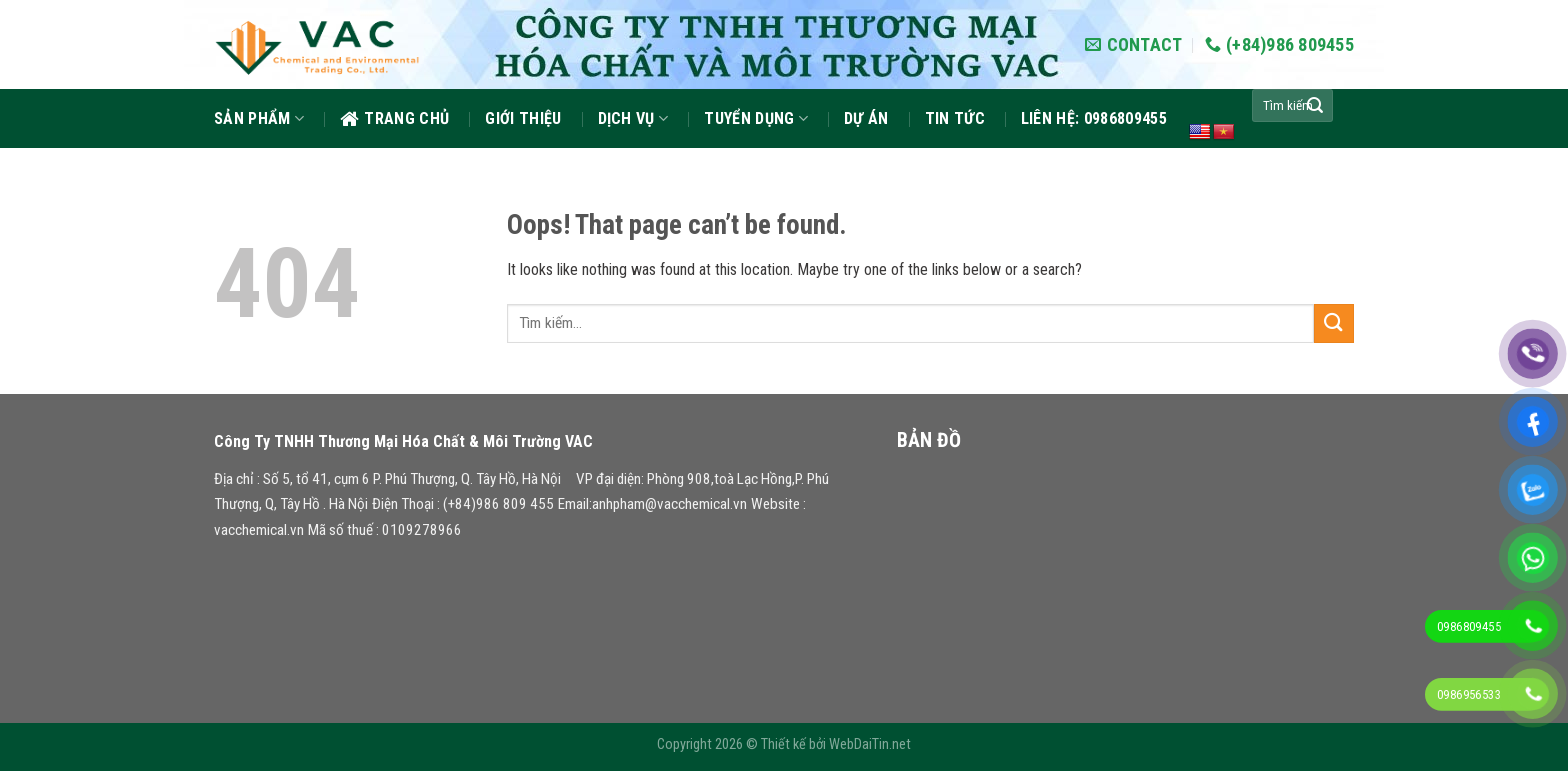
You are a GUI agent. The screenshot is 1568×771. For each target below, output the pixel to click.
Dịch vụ (633, 118)
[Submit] (1315, 106)
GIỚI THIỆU (523, 118)
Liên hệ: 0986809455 (1094, 118)
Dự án (866, 118)
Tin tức (955, 118)
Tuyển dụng (756, 118)
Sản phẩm (259, 118)
